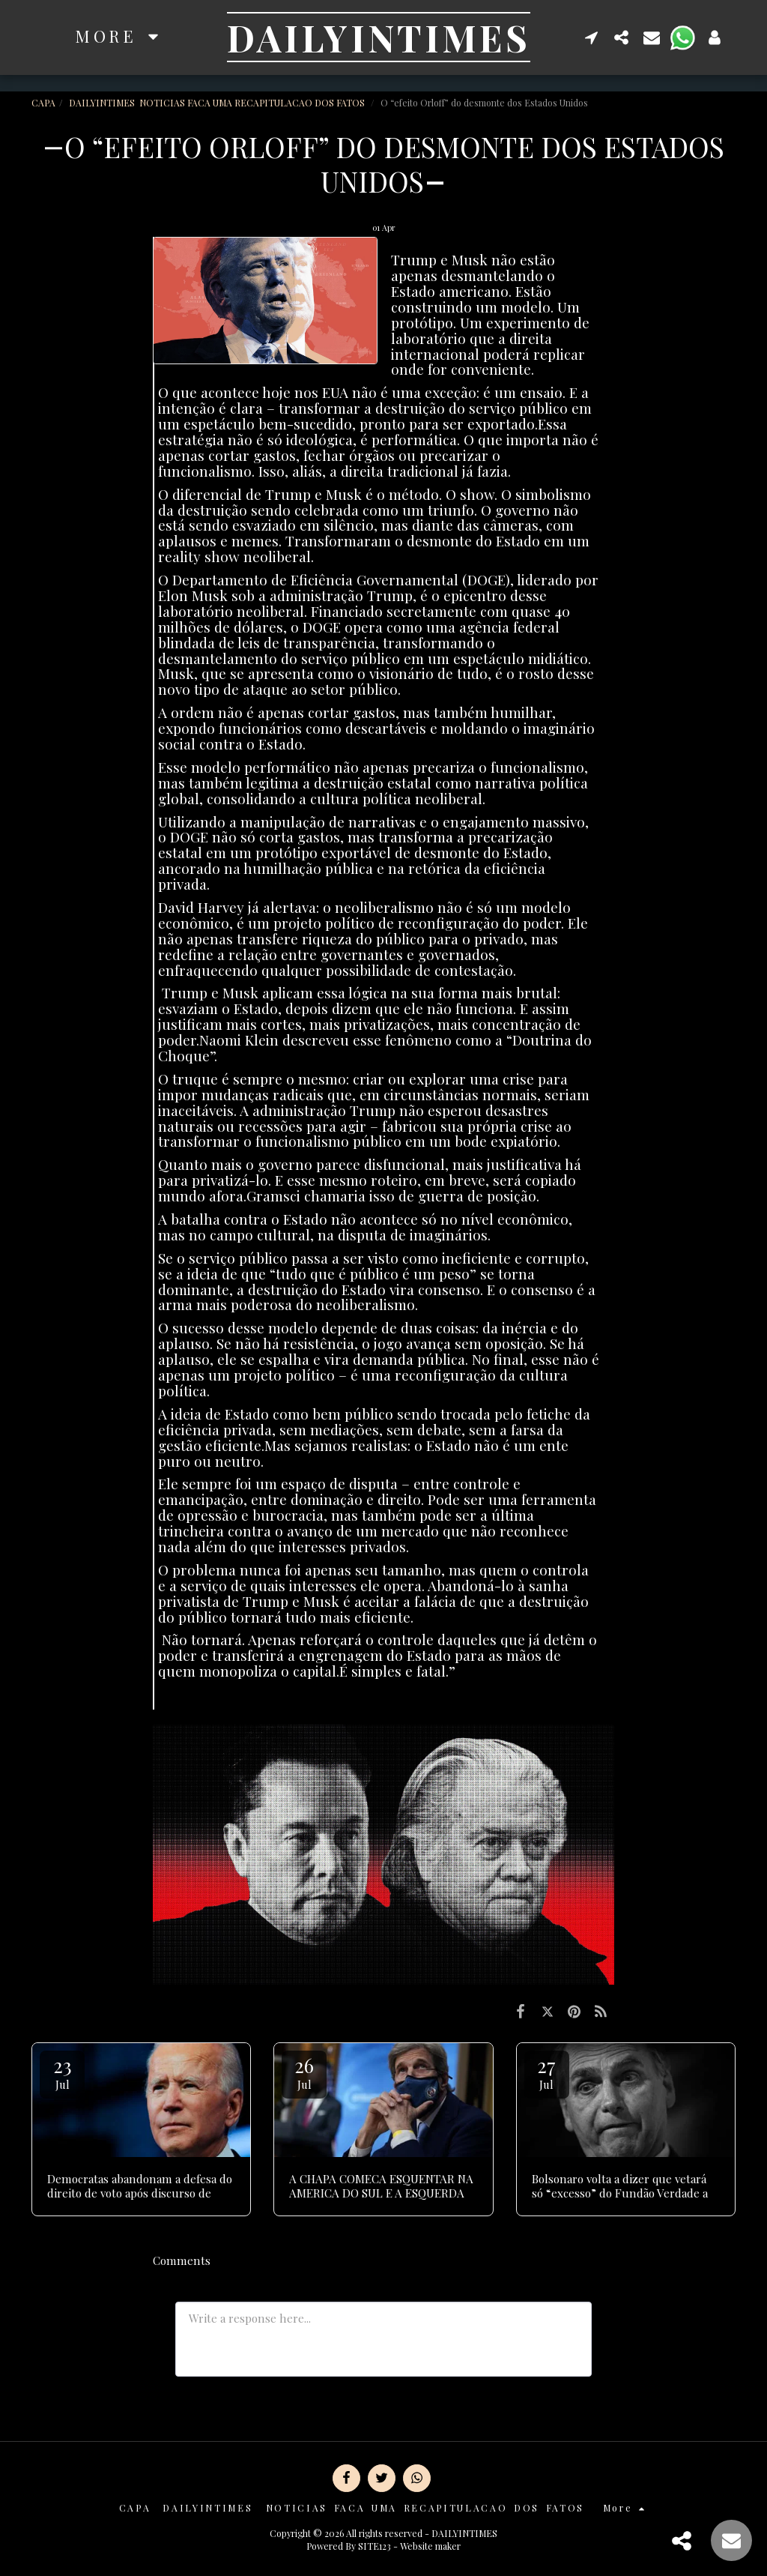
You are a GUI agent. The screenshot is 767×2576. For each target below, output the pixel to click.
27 (546, 2072)
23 (62, 2072)
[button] (591, 37)
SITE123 (374, 2546)
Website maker (430, 2546)
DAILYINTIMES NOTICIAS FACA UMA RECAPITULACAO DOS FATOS (218, 103)
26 (304, 2072)
